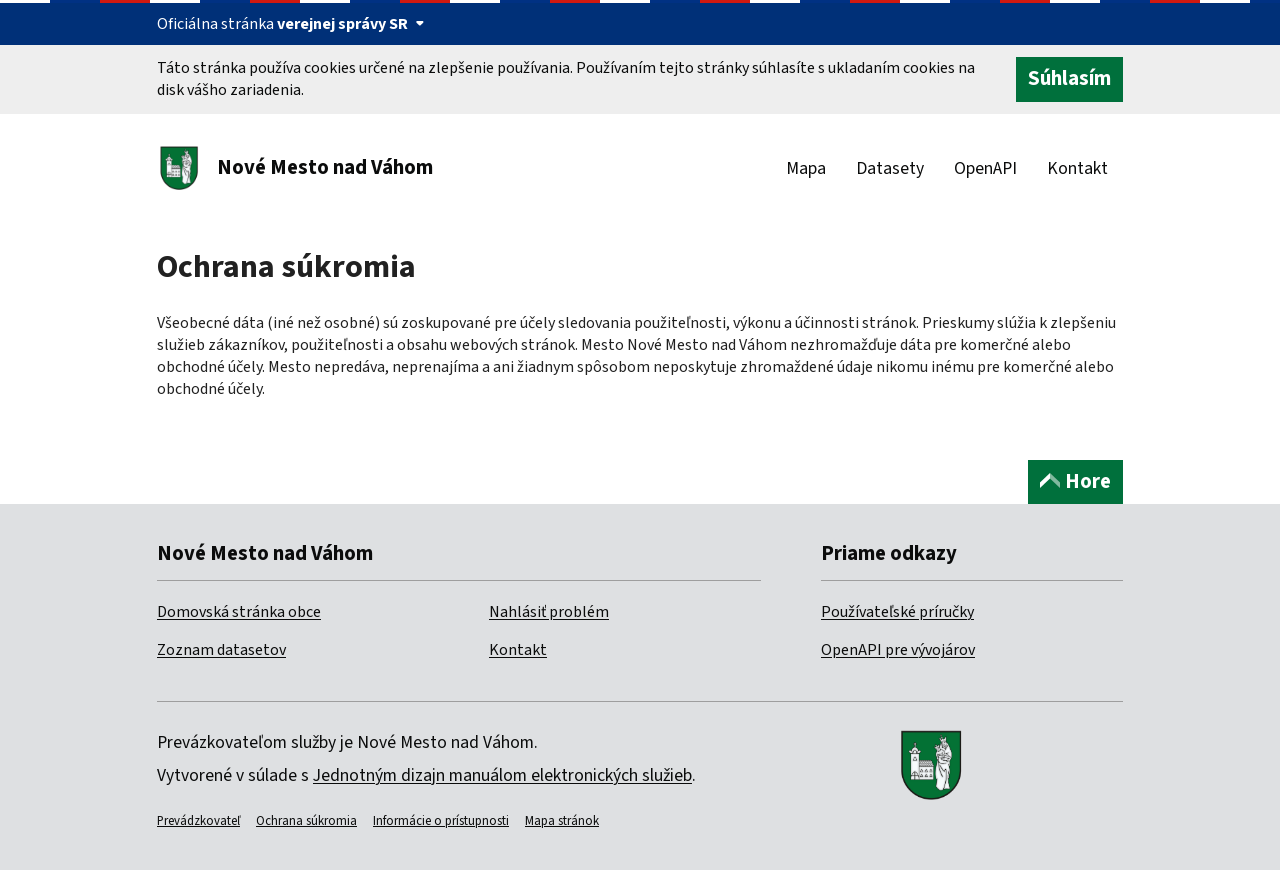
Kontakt (1077, 168)
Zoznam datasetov (221, 650)
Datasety (890, 168)
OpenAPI (985, 168)
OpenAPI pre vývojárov (898, 650)
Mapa (806, 168)
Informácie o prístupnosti (441, 821)
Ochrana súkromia (306, 821)
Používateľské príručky (897, 612)
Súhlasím (1069, 78)
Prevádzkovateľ (198, 821)
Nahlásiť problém (549, 612)
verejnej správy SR (350, 24)
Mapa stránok (562, 821)
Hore (1075, 481)
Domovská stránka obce (239, 612)
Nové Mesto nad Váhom (325, 167)
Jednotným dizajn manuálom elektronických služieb (502, 775)
